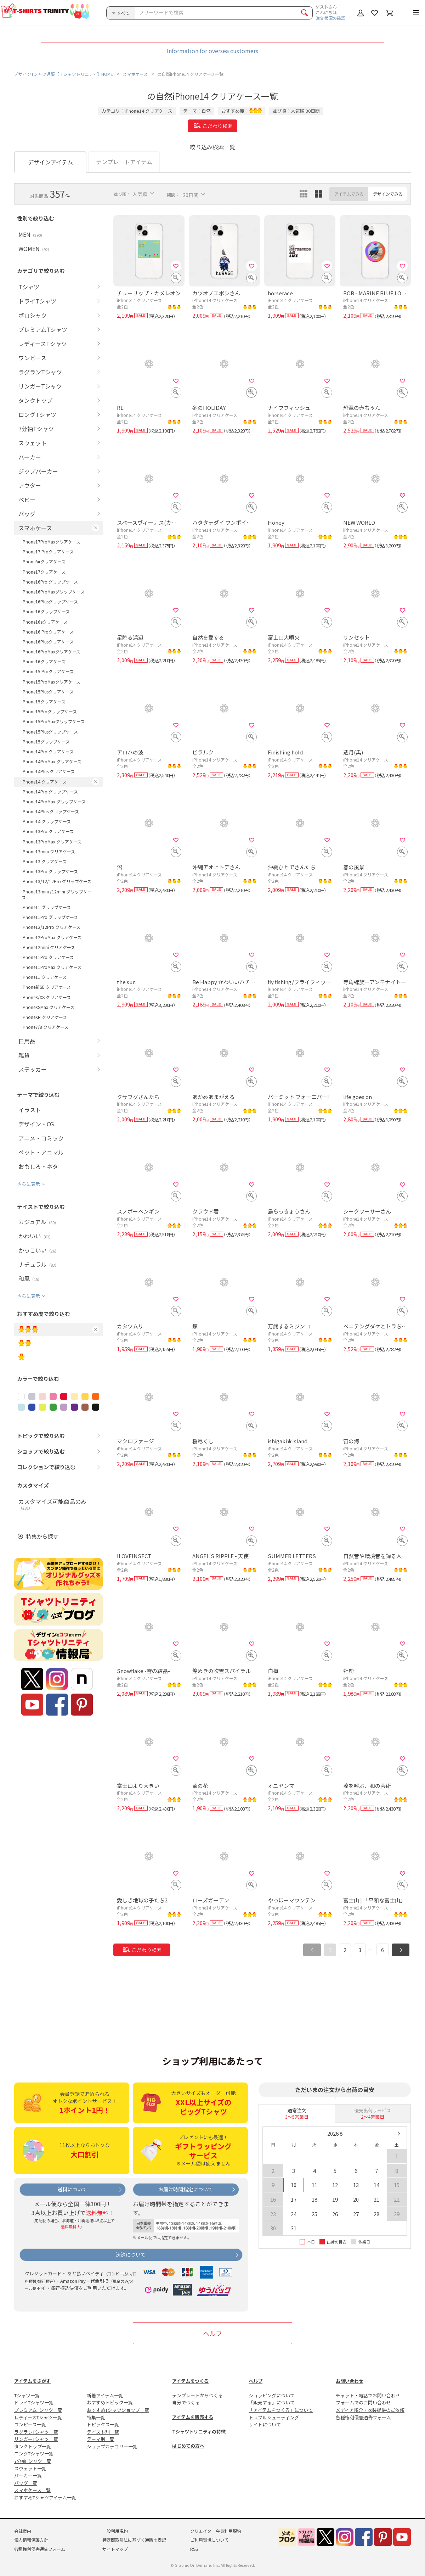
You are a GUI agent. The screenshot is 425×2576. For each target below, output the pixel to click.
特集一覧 (96, 2417)
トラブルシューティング (274, 2417)
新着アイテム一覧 (105, 2395)
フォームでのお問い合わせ (363, 2402)
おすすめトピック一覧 (110, 2402)
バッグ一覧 (25, 2483)
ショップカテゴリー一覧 (112, 2446)
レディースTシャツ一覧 (38, 2417)
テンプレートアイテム (124, 161)
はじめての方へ (188, 2445)
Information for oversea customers (212, 50)
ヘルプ (212, 2333)
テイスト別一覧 (103, 2432)
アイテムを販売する (192, 2417)
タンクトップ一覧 (32, 2446)
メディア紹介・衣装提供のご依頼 (370, 2410)
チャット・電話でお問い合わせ (368, 2395)
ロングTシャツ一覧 (33, 2453)
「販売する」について (272, 2402)
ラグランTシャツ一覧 (36, 2432)
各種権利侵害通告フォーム (363, 2417)
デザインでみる (388, 194)
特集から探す (42, 1536)
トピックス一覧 (103, 2424)
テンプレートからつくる (197, 2395)
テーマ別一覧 (100, 2439)
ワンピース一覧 (30, 2424)
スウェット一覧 (30, 2468)
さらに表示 (28, 1184)
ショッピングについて (272, 2395)
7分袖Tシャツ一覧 (32, 2461)
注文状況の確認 (330, 18)
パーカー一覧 (28, 2475)
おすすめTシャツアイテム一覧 (45, 2497)
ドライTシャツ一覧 (33, 2402)
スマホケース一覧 (32, 2490)
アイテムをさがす (32, 2380)
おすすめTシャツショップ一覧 (118, 2410)
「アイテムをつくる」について (281, 2410)
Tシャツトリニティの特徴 (199, 2431)
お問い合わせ (349, 2380)
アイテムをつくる (190, 2380)
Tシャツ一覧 (27, 2395)
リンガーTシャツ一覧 (36, 2439)
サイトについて (265, 2424)
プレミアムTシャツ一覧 (38, 2410)
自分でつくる (186, 2402)
